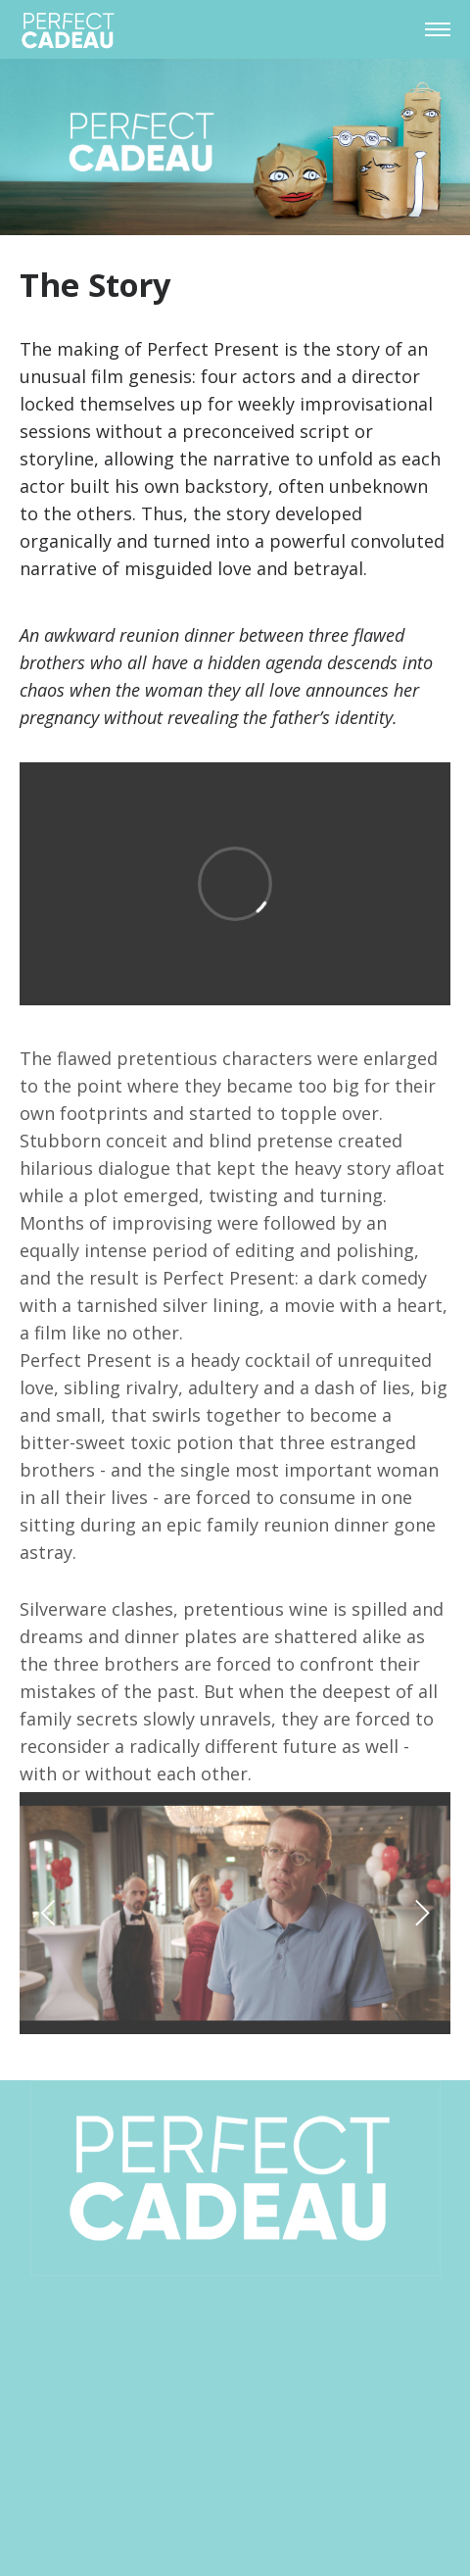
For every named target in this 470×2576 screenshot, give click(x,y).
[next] (419, 1912)
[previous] (50, 1912)
